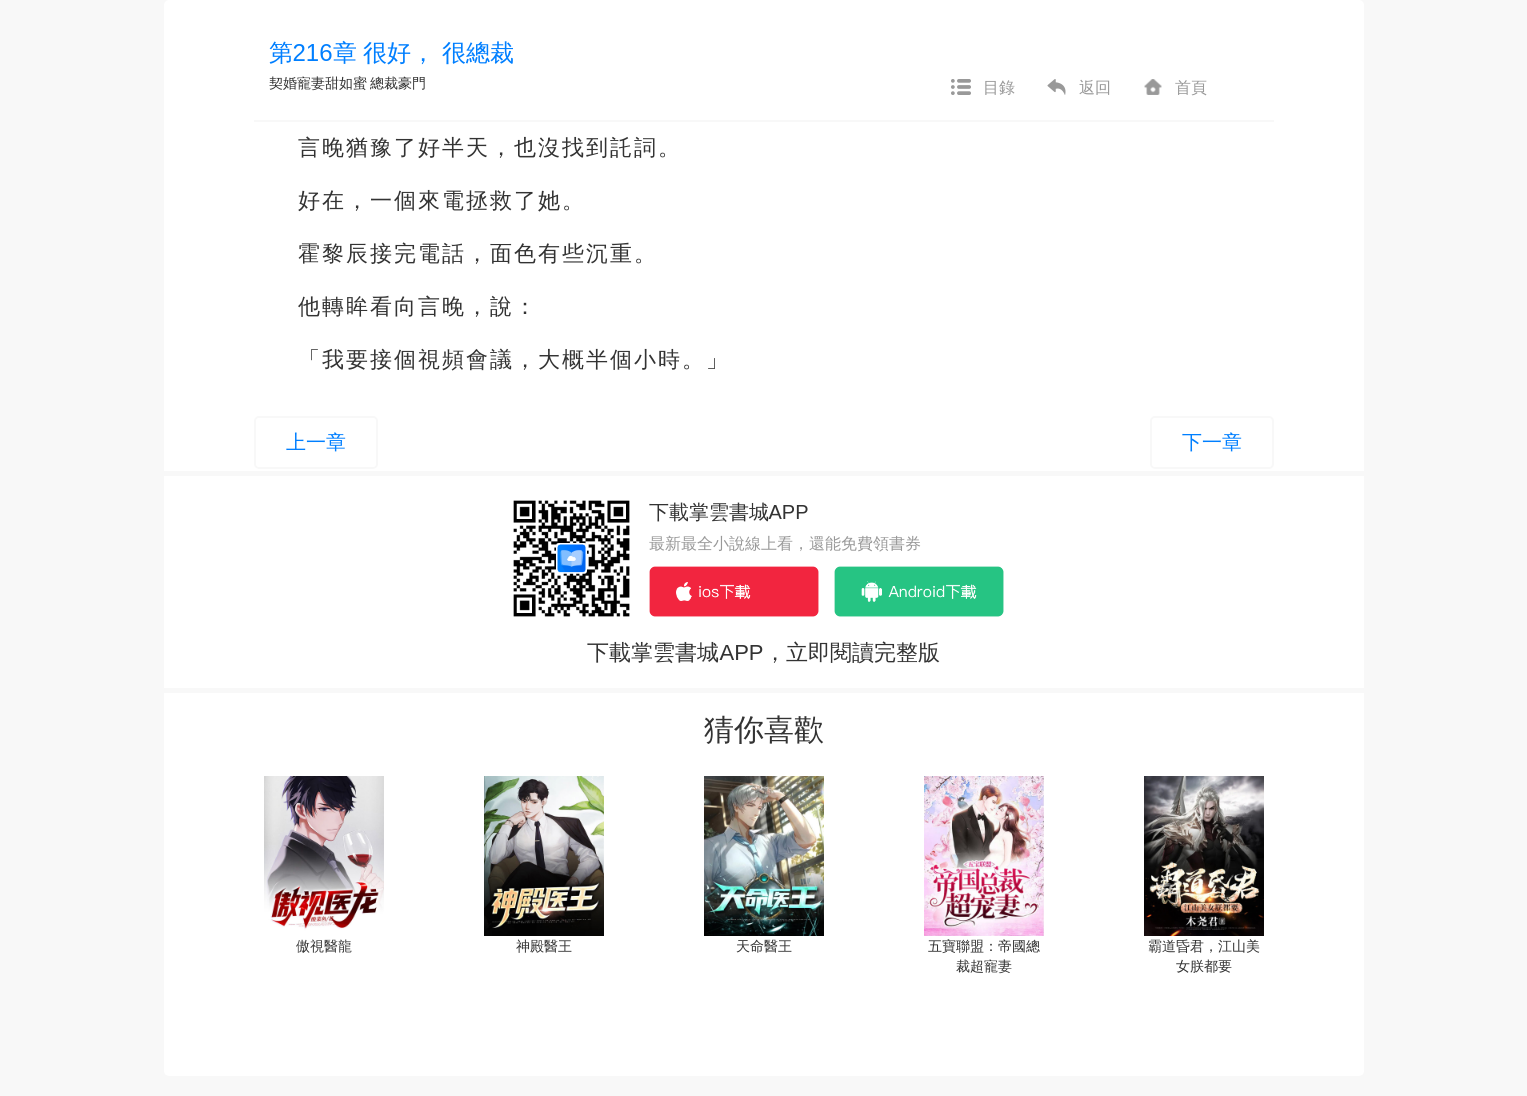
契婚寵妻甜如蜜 (318, 83)
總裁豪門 (398, 83)
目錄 (982, 88)
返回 (1078, 88)
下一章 (1212, 442)
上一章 (316, 442)
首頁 (1174, 88)
